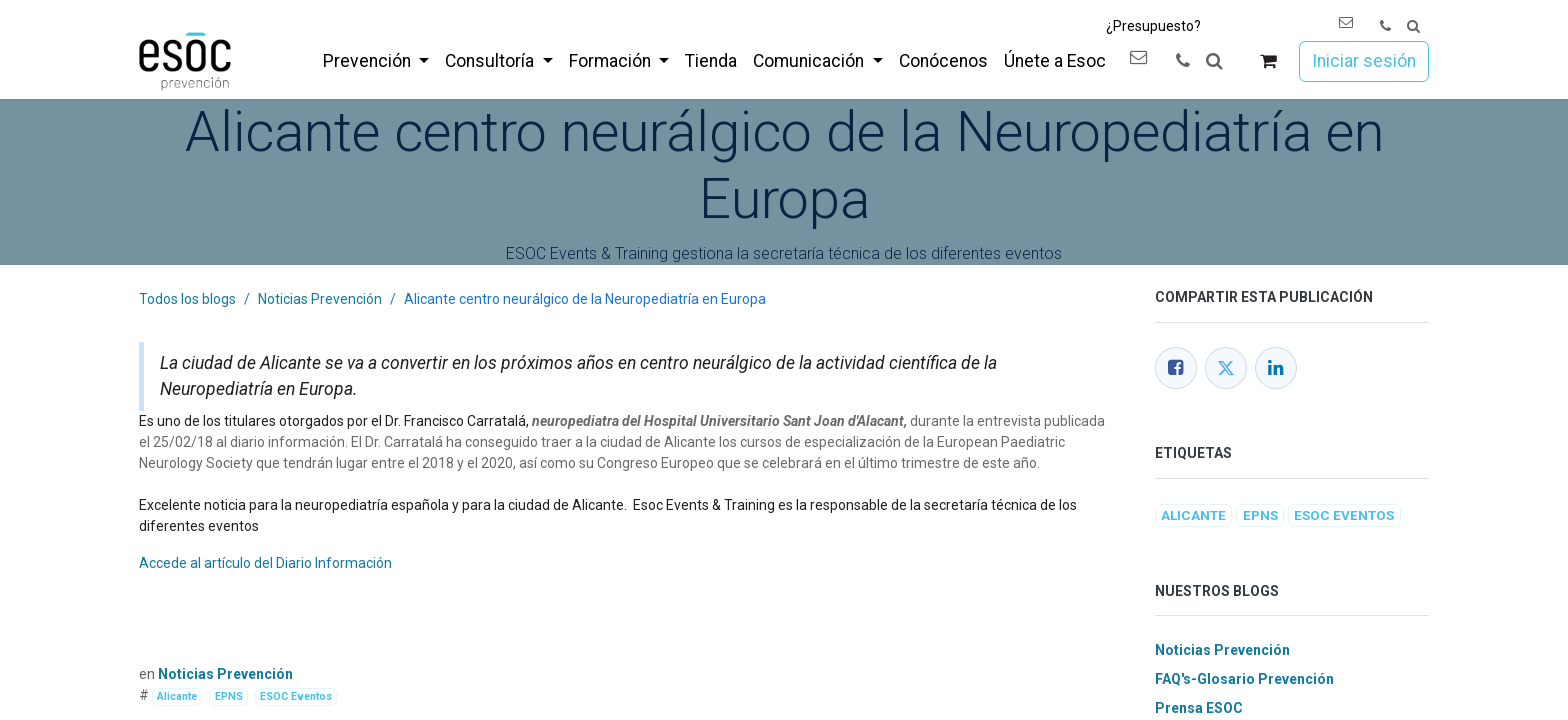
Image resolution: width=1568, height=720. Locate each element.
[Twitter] (1226, 368)
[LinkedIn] (1276, 368)
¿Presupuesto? (1153, 26)
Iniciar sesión (1364, 61)
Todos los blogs (187, 299)
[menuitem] (376, 61)
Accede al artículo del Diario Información (265, 563)
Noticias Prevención (320, 299)
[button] (1413, 26)
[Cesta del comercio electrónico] (1268, 61)
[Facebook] (1176, 368)
